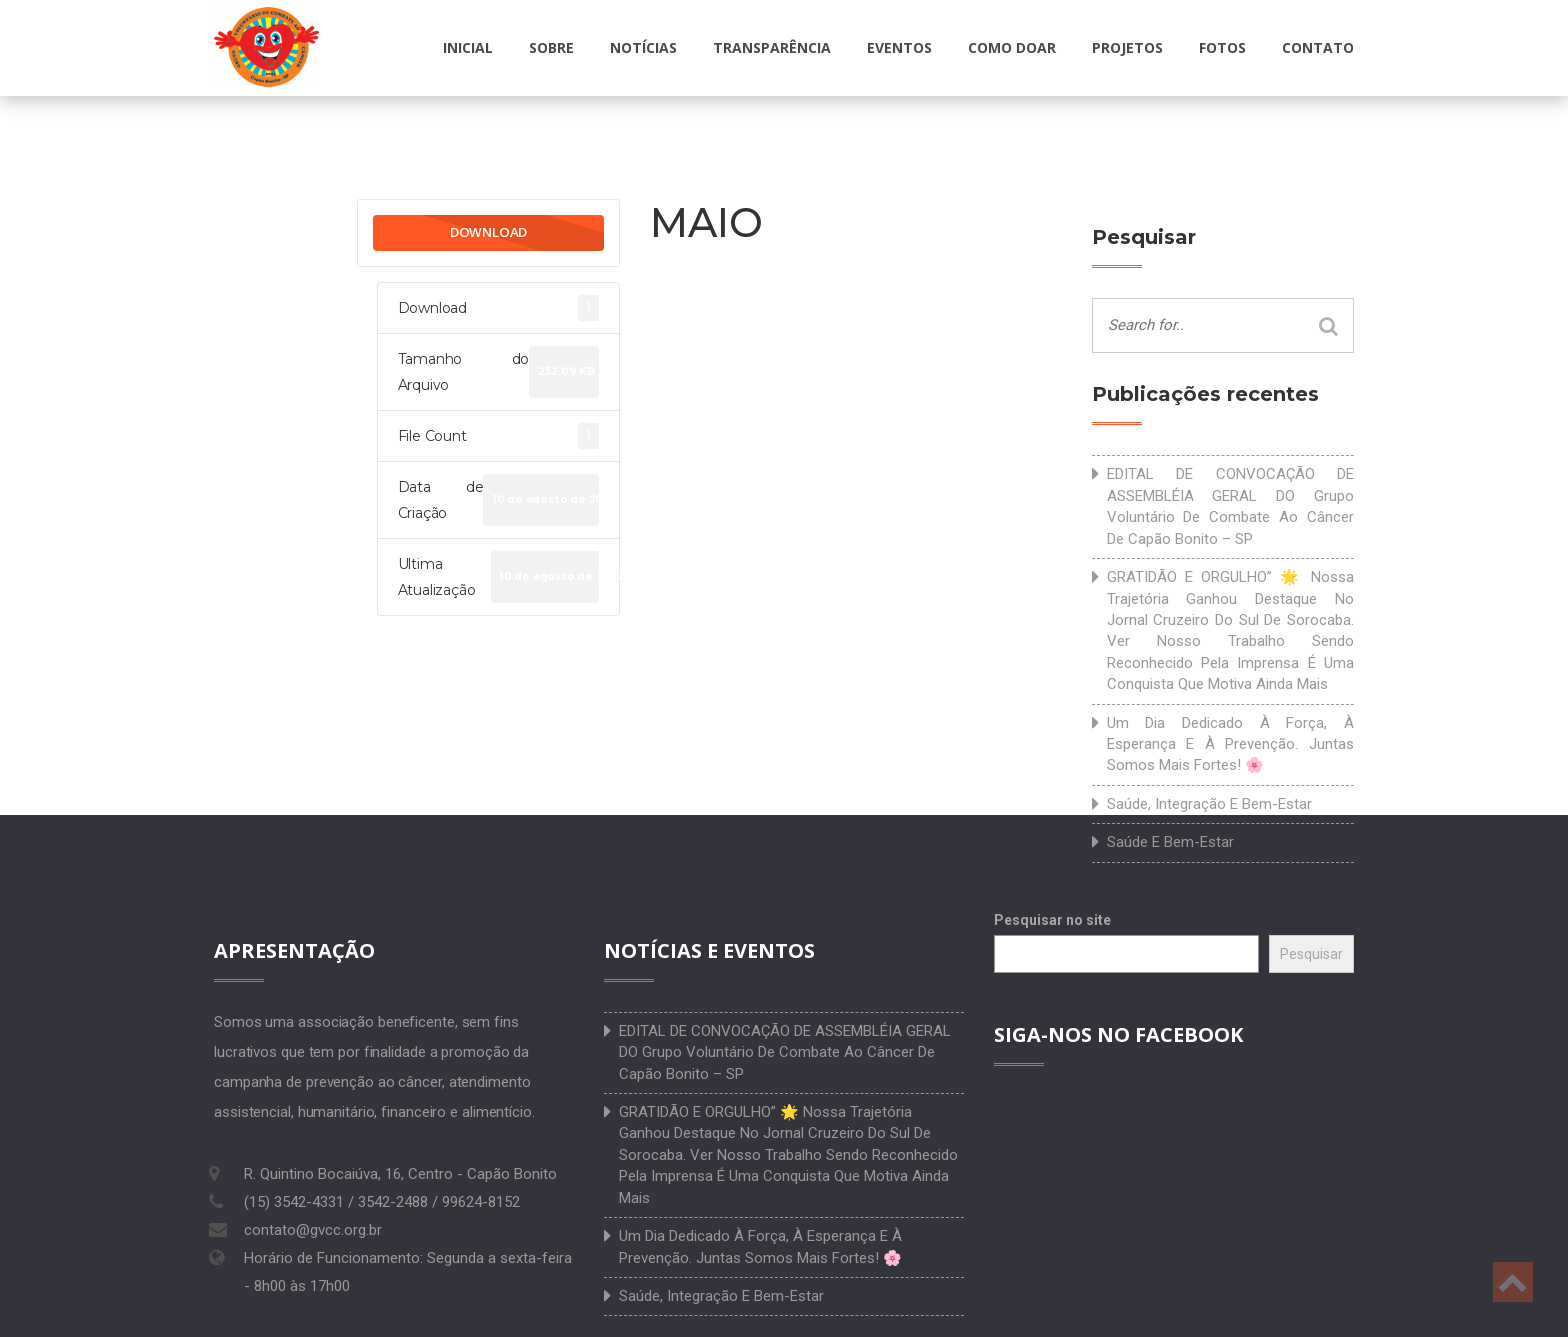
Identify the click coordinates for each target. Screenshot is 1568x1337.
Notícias (643, 47)
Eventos (899, 47)
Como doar (1012, 47)
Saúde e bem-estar (1170, 842)
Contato (1318, 47)
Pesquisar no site (1052, 920)
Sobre (551, 47)
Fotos (1222, 47)
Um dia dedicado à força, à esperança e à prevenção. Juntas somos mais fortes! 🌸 (1231, 744)
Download (488, 232)
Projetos (1127, 47)
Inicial (468, 47)
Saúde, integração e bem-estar (1209, 804)
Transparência (772, 47)
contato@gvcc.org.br (313, 1230)
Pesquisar (1311, 954)
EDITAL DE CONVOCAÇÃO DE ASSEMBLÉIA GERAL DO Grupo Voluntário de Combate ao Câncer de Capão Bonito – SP (1231, 506)
